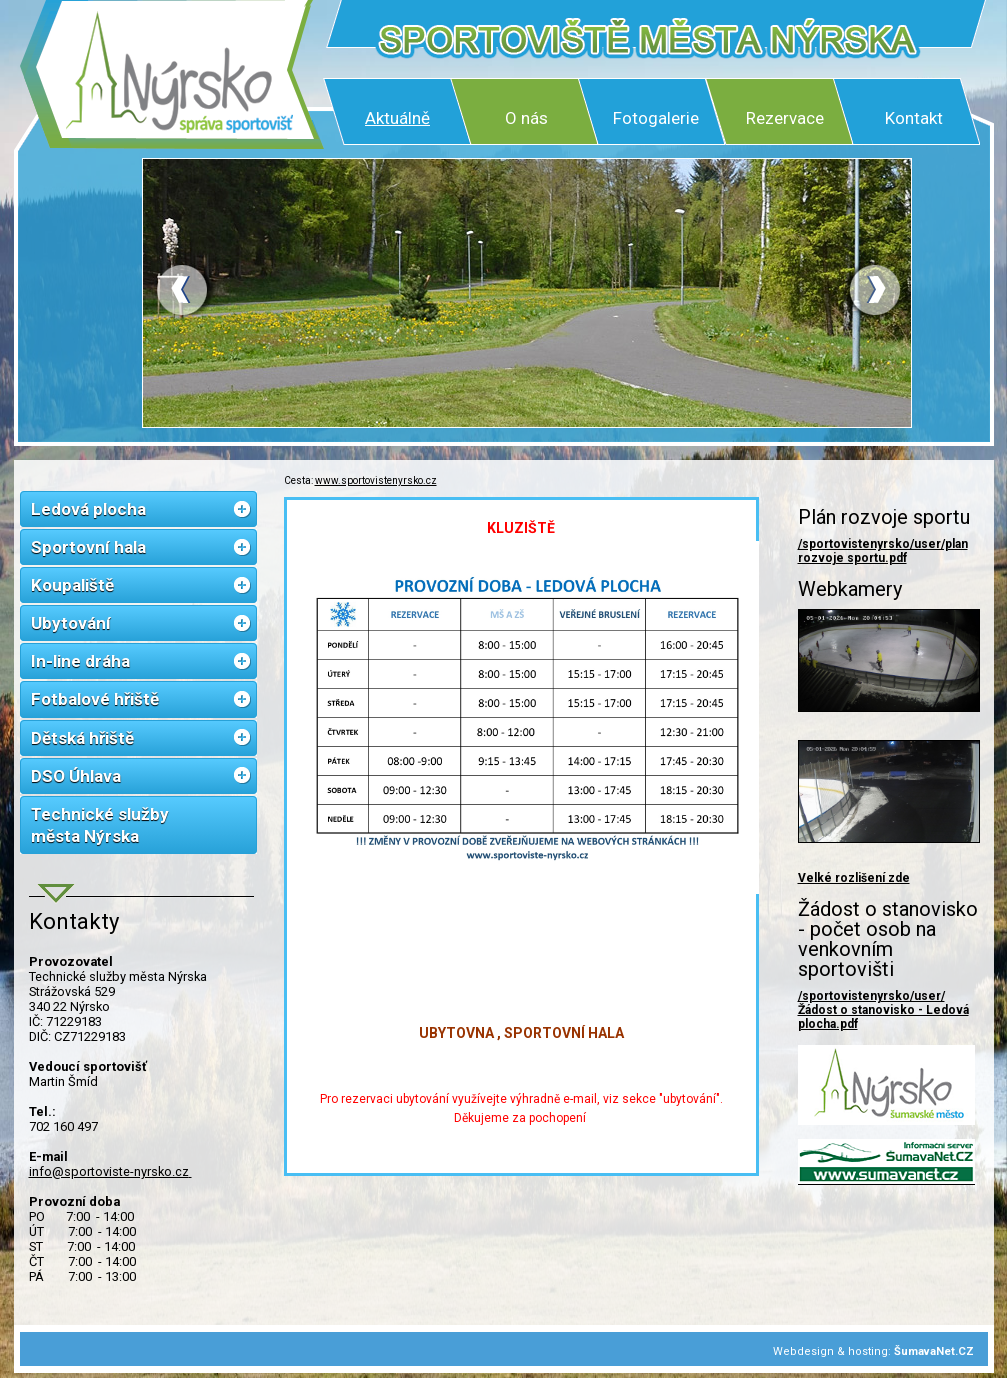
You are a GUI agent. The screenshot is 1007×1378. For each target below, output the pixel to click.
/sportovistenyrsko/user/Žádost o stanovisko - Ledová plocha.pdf (883, 1010)
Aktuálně (397, 118)
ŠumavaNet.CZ (934, 1351)
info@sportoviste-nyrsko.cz (110, 1171)
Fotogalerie (656, 118)
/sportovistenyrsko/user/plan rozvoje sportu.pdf (883, 551)
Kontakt (914, 118)
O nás (526, 118)
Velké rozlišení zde (854, 878)
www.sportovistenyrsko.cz (376, 480)
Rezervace (785, 118)
